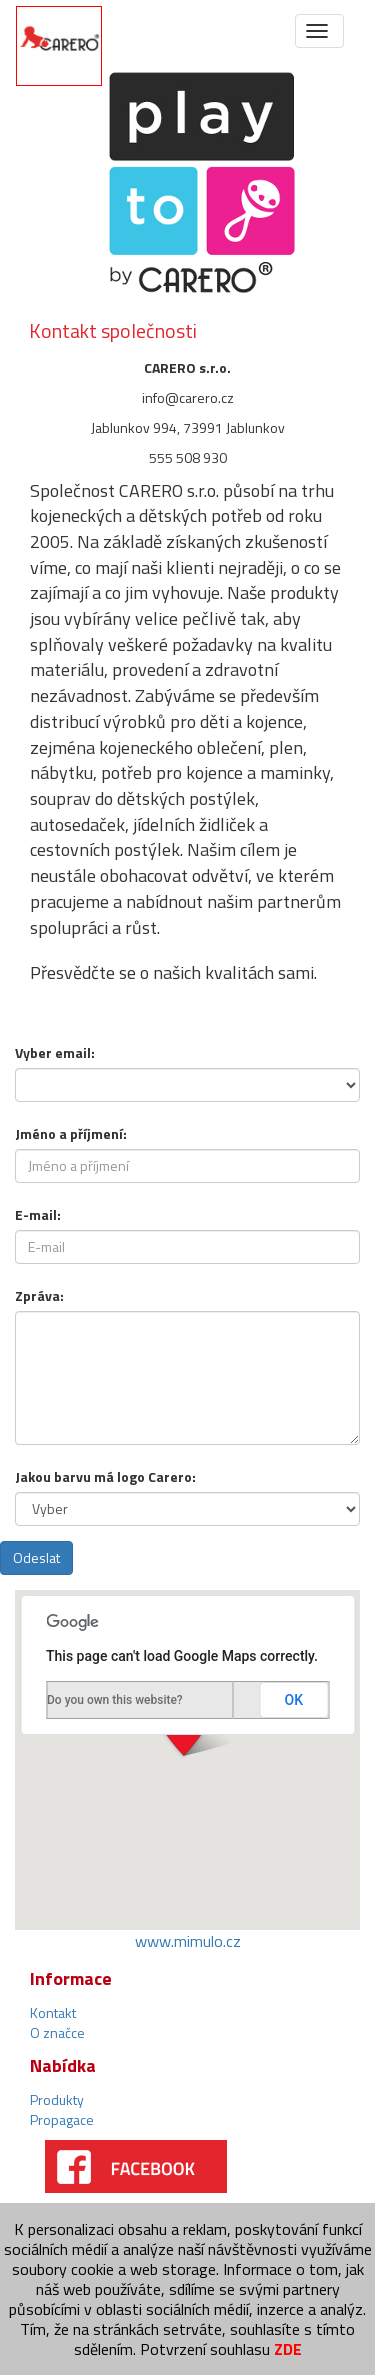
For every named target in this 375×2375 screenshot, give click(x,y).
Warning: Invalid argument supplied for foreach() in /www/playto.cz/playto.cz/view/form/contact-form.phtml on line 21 (187, 1085)
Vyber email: (55, 1052)
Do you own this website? (115, 1700)
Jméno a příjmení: (71, 1133)
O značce (57, 2032)
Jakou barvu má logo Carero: (105, 1476)
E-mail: (38, 1214)
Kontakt (53, 2012)
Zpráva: (39, 1295)
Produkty (57, 2099)
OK (294, 1700)
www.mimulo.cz (188, 1941)
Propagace (62, 2119)
